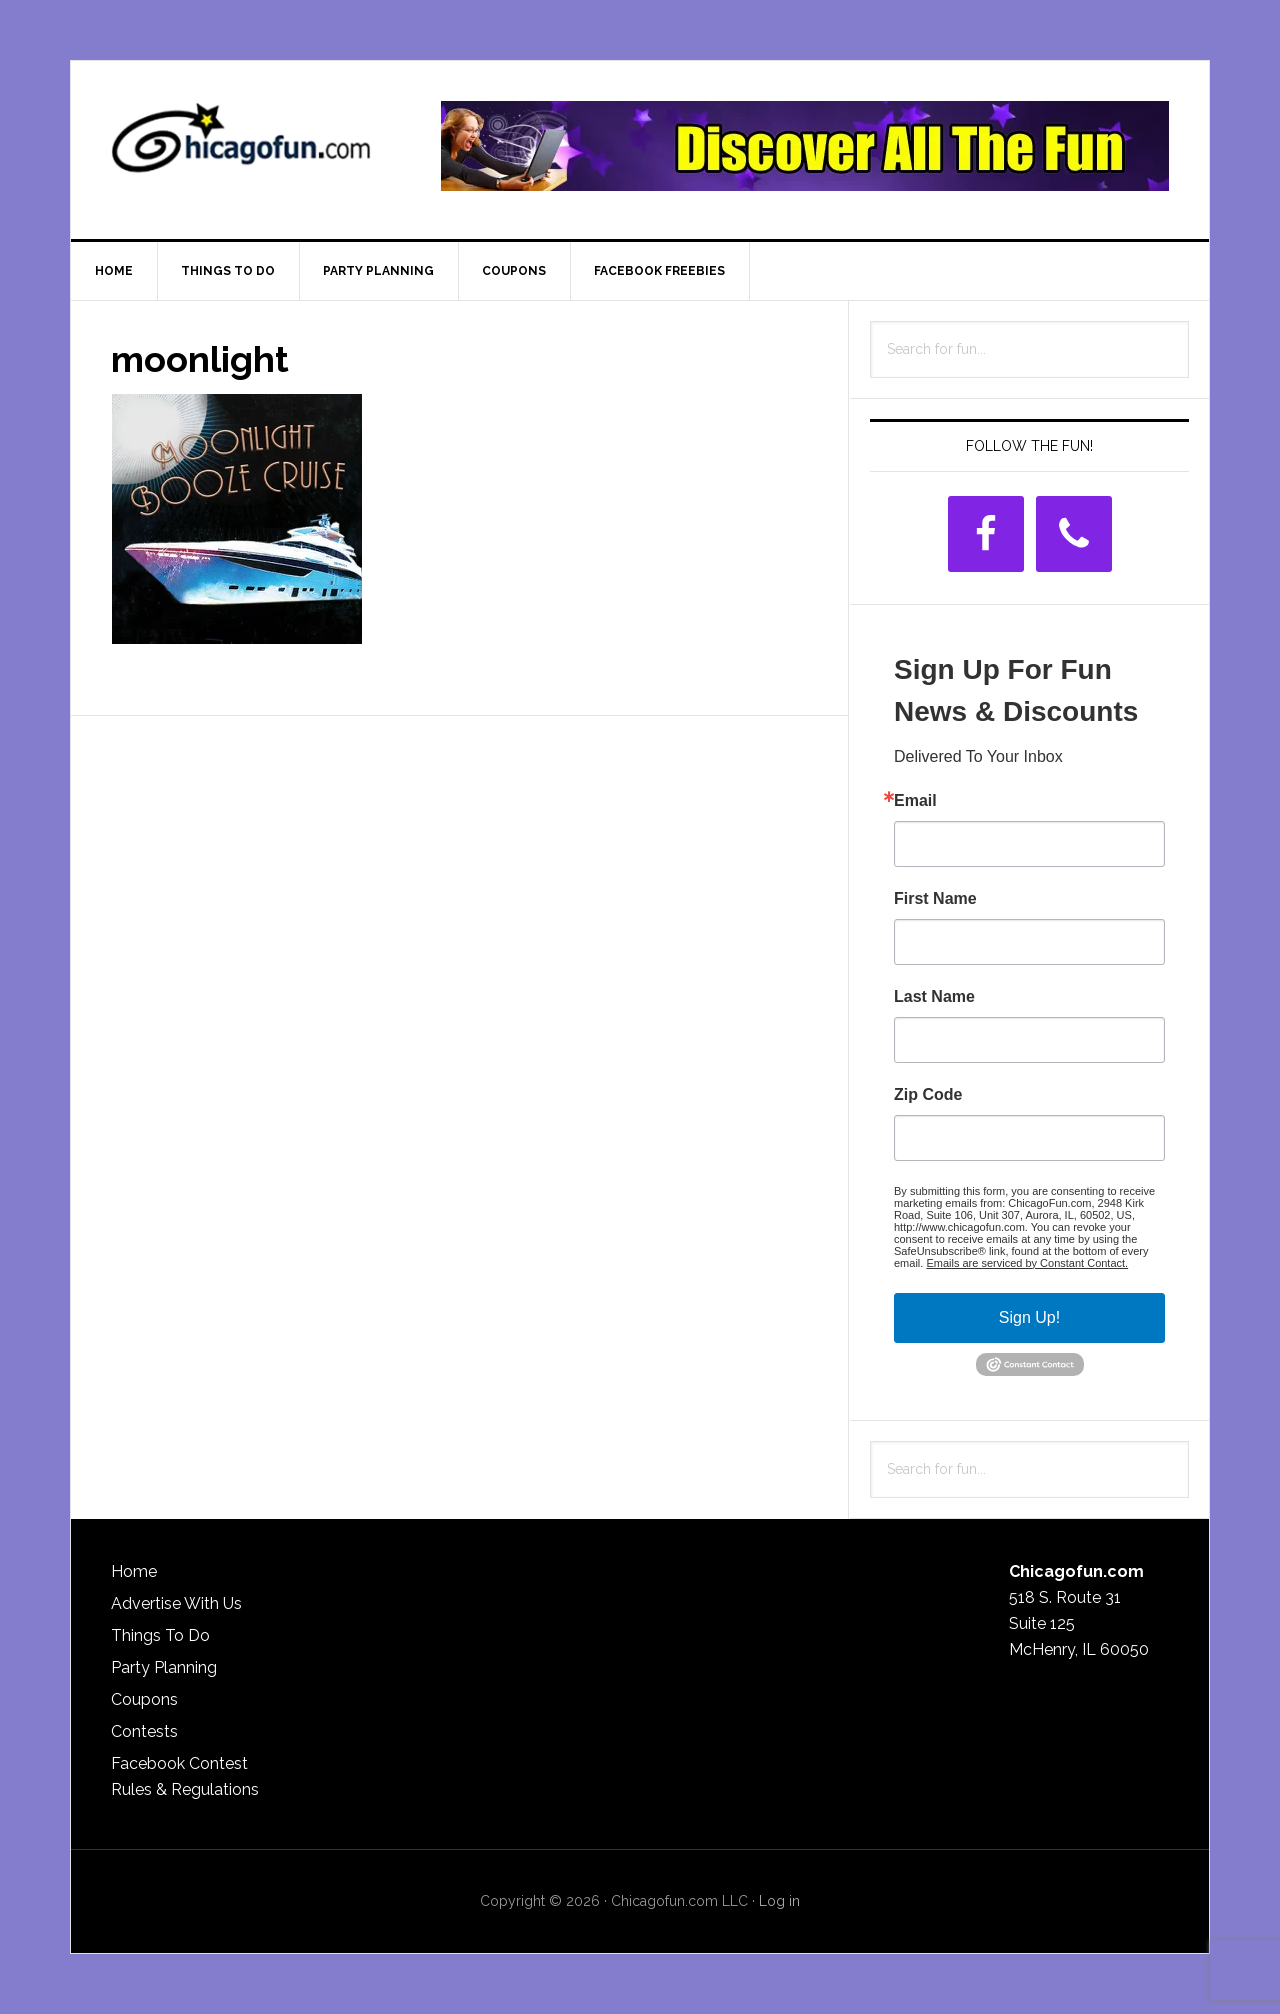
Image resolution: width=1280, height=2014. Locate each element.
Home (134, 1571)
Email (915, 801)
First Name (935, 899)
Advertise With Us (176, 1603)
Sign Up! (1029, 1317)
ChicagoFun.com (241, 146)
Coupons (144, 1699)
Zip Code (928, 1095)
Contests (144, 1731)
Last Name (934, 997)
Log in (779, 1901)
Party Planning (164, 1667)
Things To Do (160, 1635)
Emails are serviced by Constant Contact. (1027, 1263)
